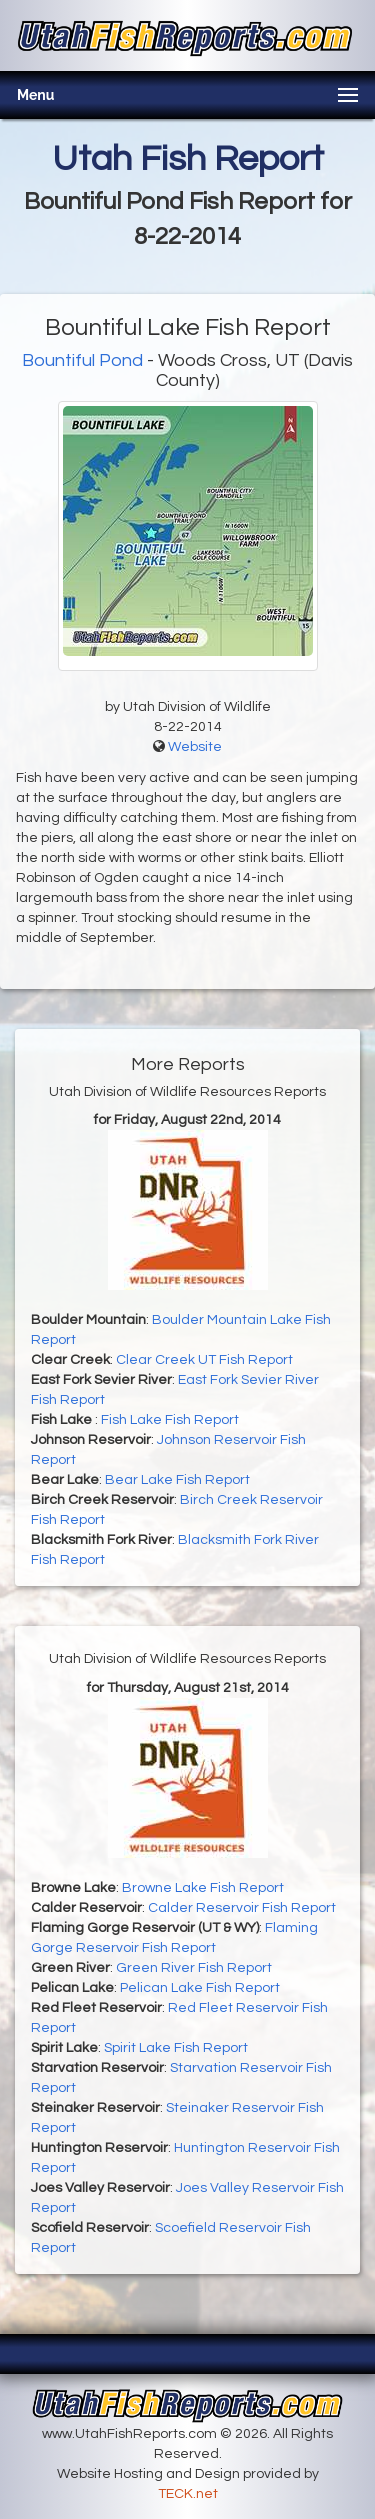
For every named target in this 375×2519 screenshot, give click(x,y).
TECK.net (188, 2494)
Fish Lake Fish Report (170, 1420)
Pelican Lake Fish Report (200, 1988)
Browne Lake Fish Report (203, 1888)
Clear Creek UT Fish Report (204, 1360)
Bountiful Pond (82, 360)
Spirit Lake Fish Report (176, 2048)
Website (195, 747)
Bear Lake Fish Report (177, 1480)
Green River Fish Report (194, 1968)
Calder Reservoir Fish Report (242, 1908)
